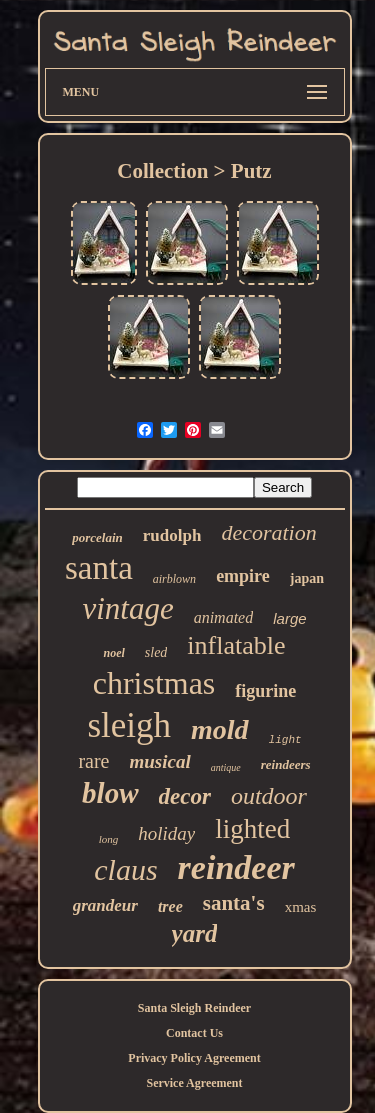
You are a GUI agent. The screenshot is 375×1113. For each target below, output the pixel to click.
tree (170, 906)
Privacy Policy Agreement (194, 1058)
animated (224, 617)
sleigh (129, 725)
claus (125, 869)
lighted (252, 829)
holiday (166, 833)
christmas (154, 683)
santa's (234, 903)
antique (226, 767)
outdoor (269, 796)
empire (243, 576)
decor (185, 796)
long (109, 839)
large (289, 618)
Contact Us (194, 1033)
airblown (174, 579)
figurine (265, 691)
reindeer (236, 867)
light (285, 740)
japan (307, 578)
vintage (127, 608)
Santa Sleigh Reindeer (194, 1008)
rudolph (172, 535)
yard (195, 933)
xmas (301, 907)
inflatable (236, 645)
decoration (268, 532)
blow (110, 793)
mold (220, 729)
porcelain (97, 537)
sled (156, 652)
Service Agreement (194, 1083)
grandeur (105, 905)
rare (93, 761)
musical (160, 761)
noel (113, 653)
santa (99, 568)
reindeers (286, 764)
